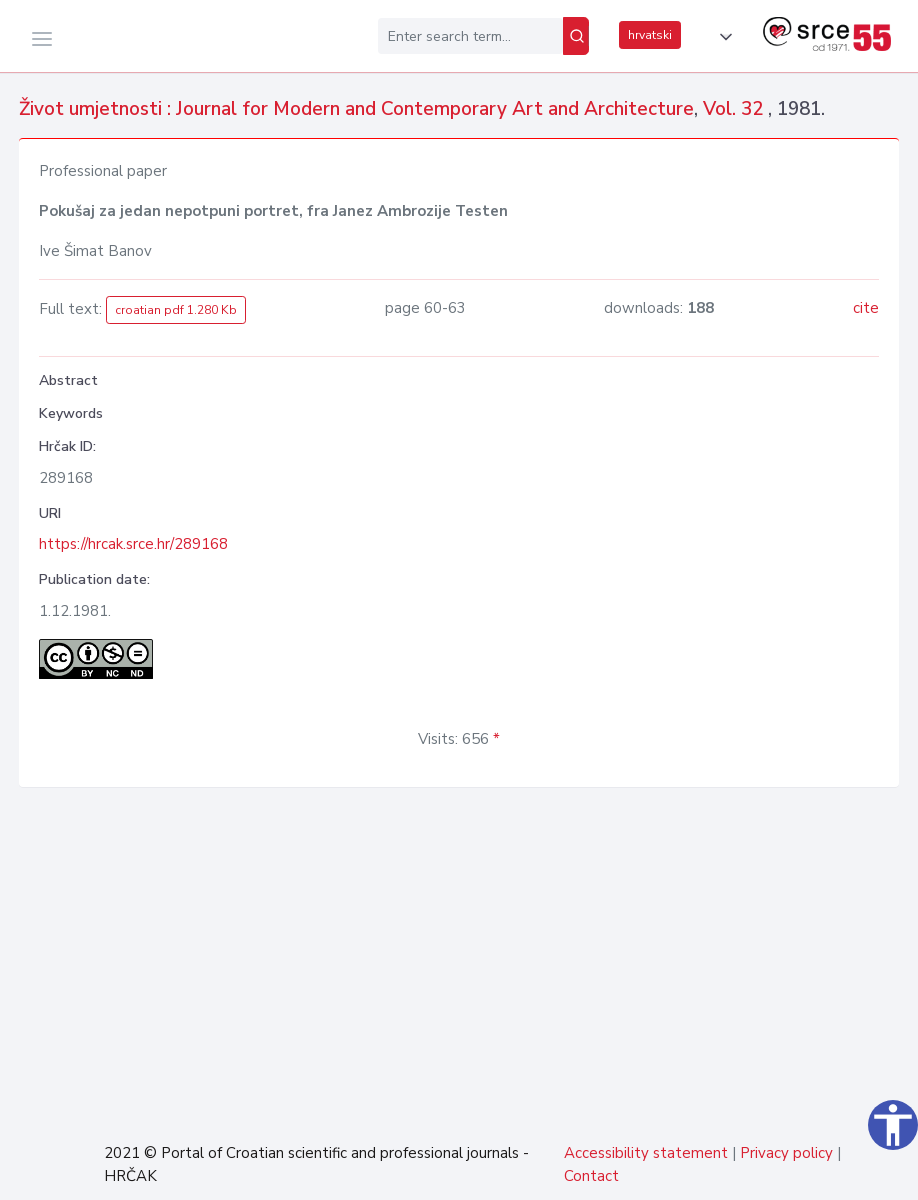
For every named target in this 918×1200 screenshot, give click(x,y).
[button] (722, 37)
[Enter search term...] (470, 36)
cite (866, 308)
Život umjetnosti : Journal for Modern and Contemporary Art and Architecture (356, 109)
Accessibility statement (646, 1153)
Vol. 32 (735, 109)
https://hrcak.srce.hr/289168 (133, 544)
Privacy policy (786, 1153)
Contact (591, 1176)
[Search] (576, 36)
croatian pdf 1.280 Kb (176, 310)
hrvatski (650, 35)
